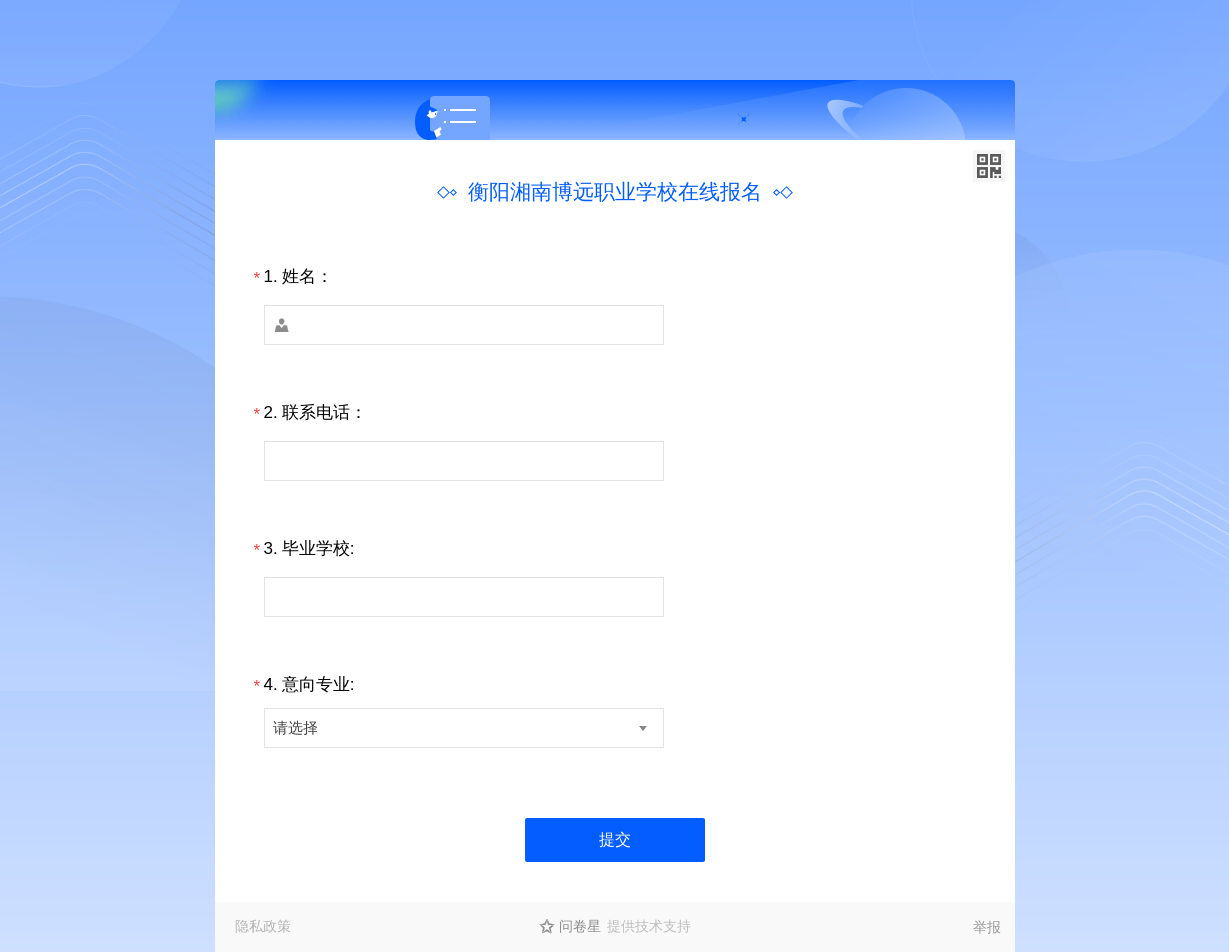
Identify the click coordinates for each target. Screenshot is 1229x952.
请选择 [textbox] (295, 727)
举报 (987, 927)
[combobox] (464, 728)
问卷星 (580, 926)
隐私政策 (263, 926)
